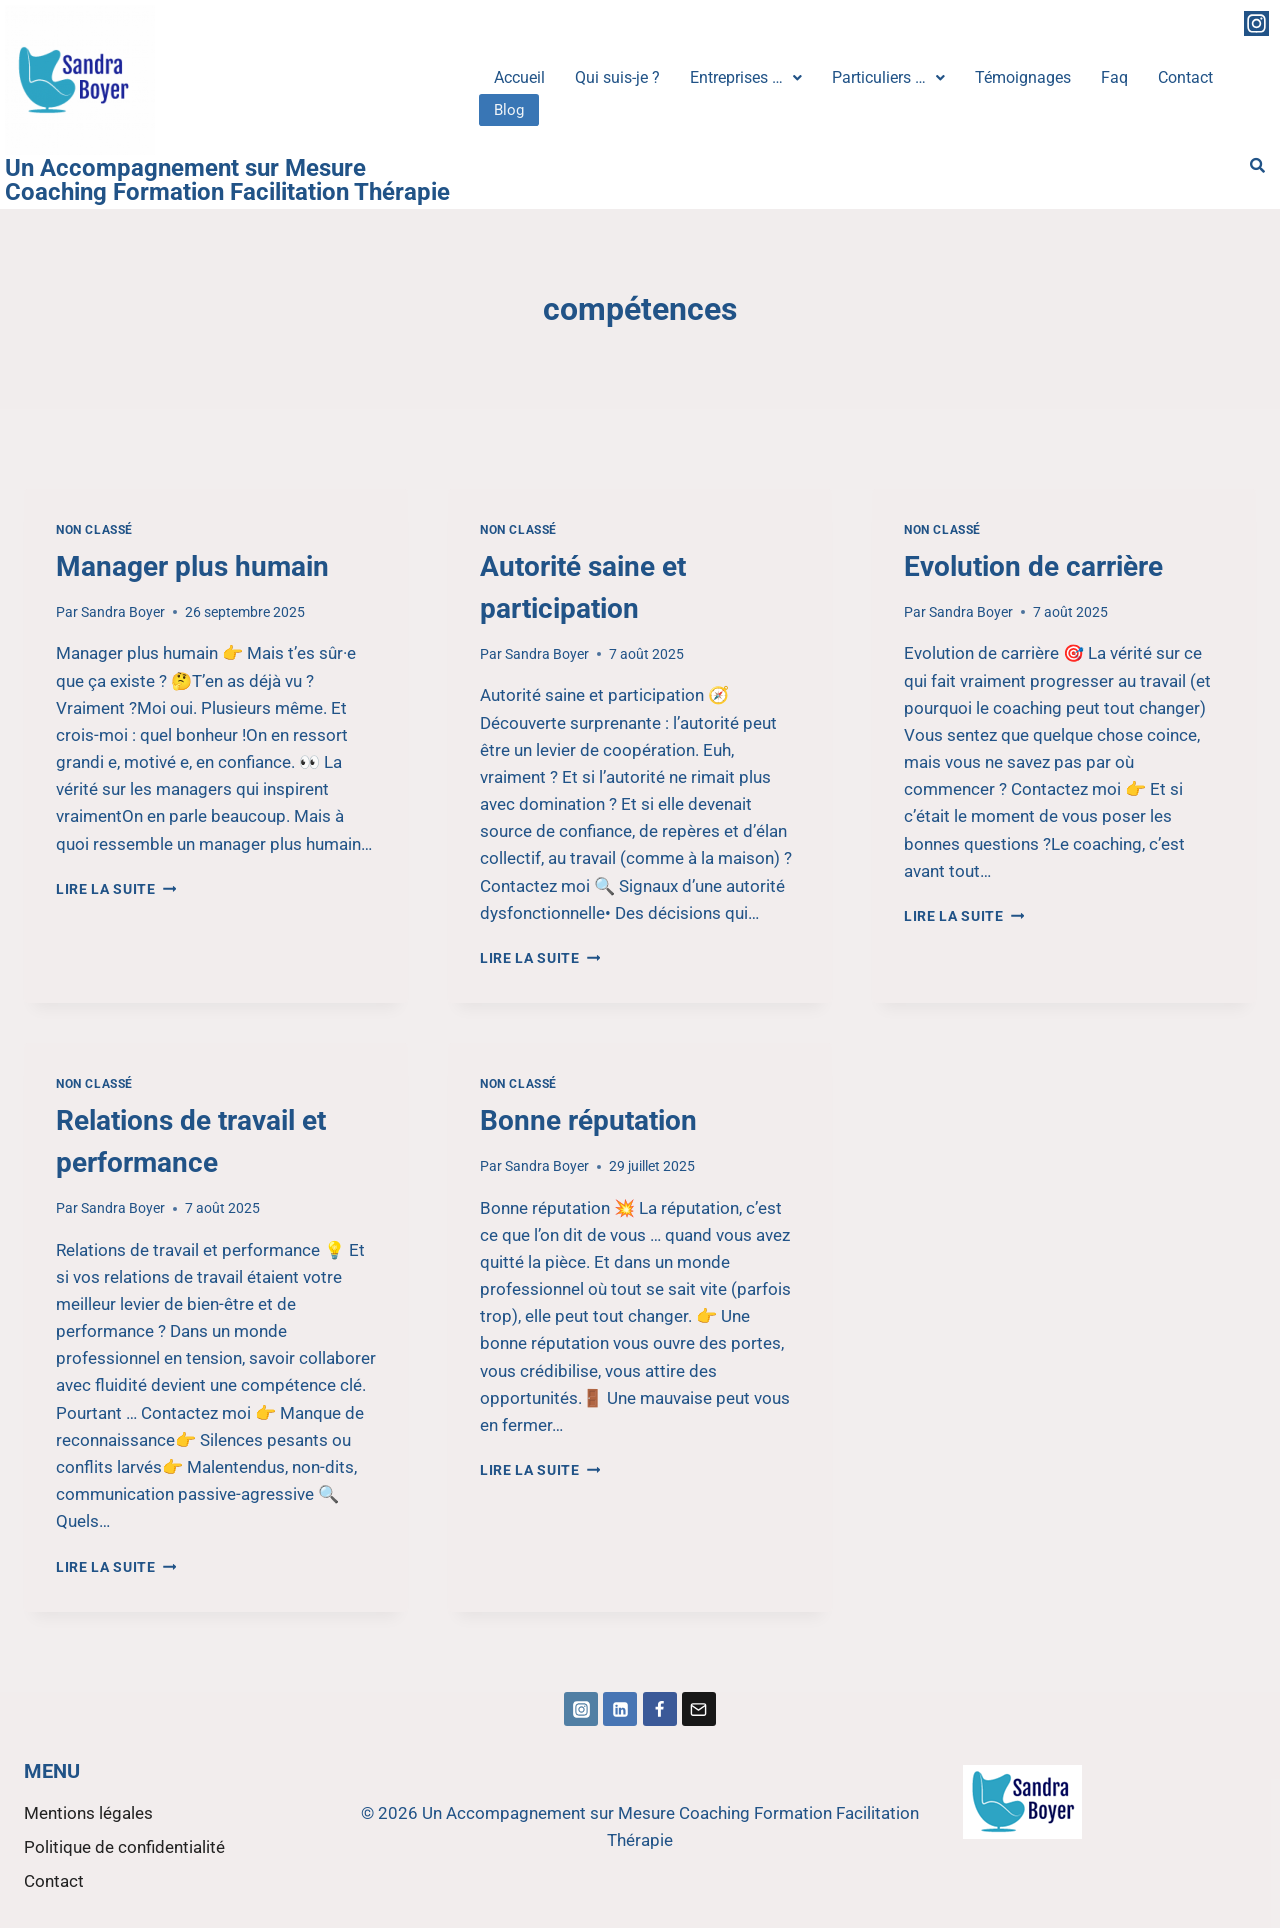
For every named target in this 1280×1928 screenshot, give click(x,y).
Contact (1185, 77)
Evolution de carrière (1033, 566)
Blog (509, 109)
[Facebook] (660, 1709)
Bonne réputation (588, 1120)
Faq (1114, 77)
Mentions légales (88, 1813)
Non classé (94, 530)
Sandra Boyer (123, 612)
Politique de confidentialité (124, 1847)
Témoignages (1023, 77)
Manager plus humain (192, 566)
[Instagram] (581, 1709)
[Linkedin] (620, 1709)
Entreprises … (746, 77)
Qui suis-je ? (617, 77)
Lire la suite (116, 889)
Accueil (519, 77)
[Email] (699, 1709)
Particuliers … (888, 77)
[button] (746, 78)
